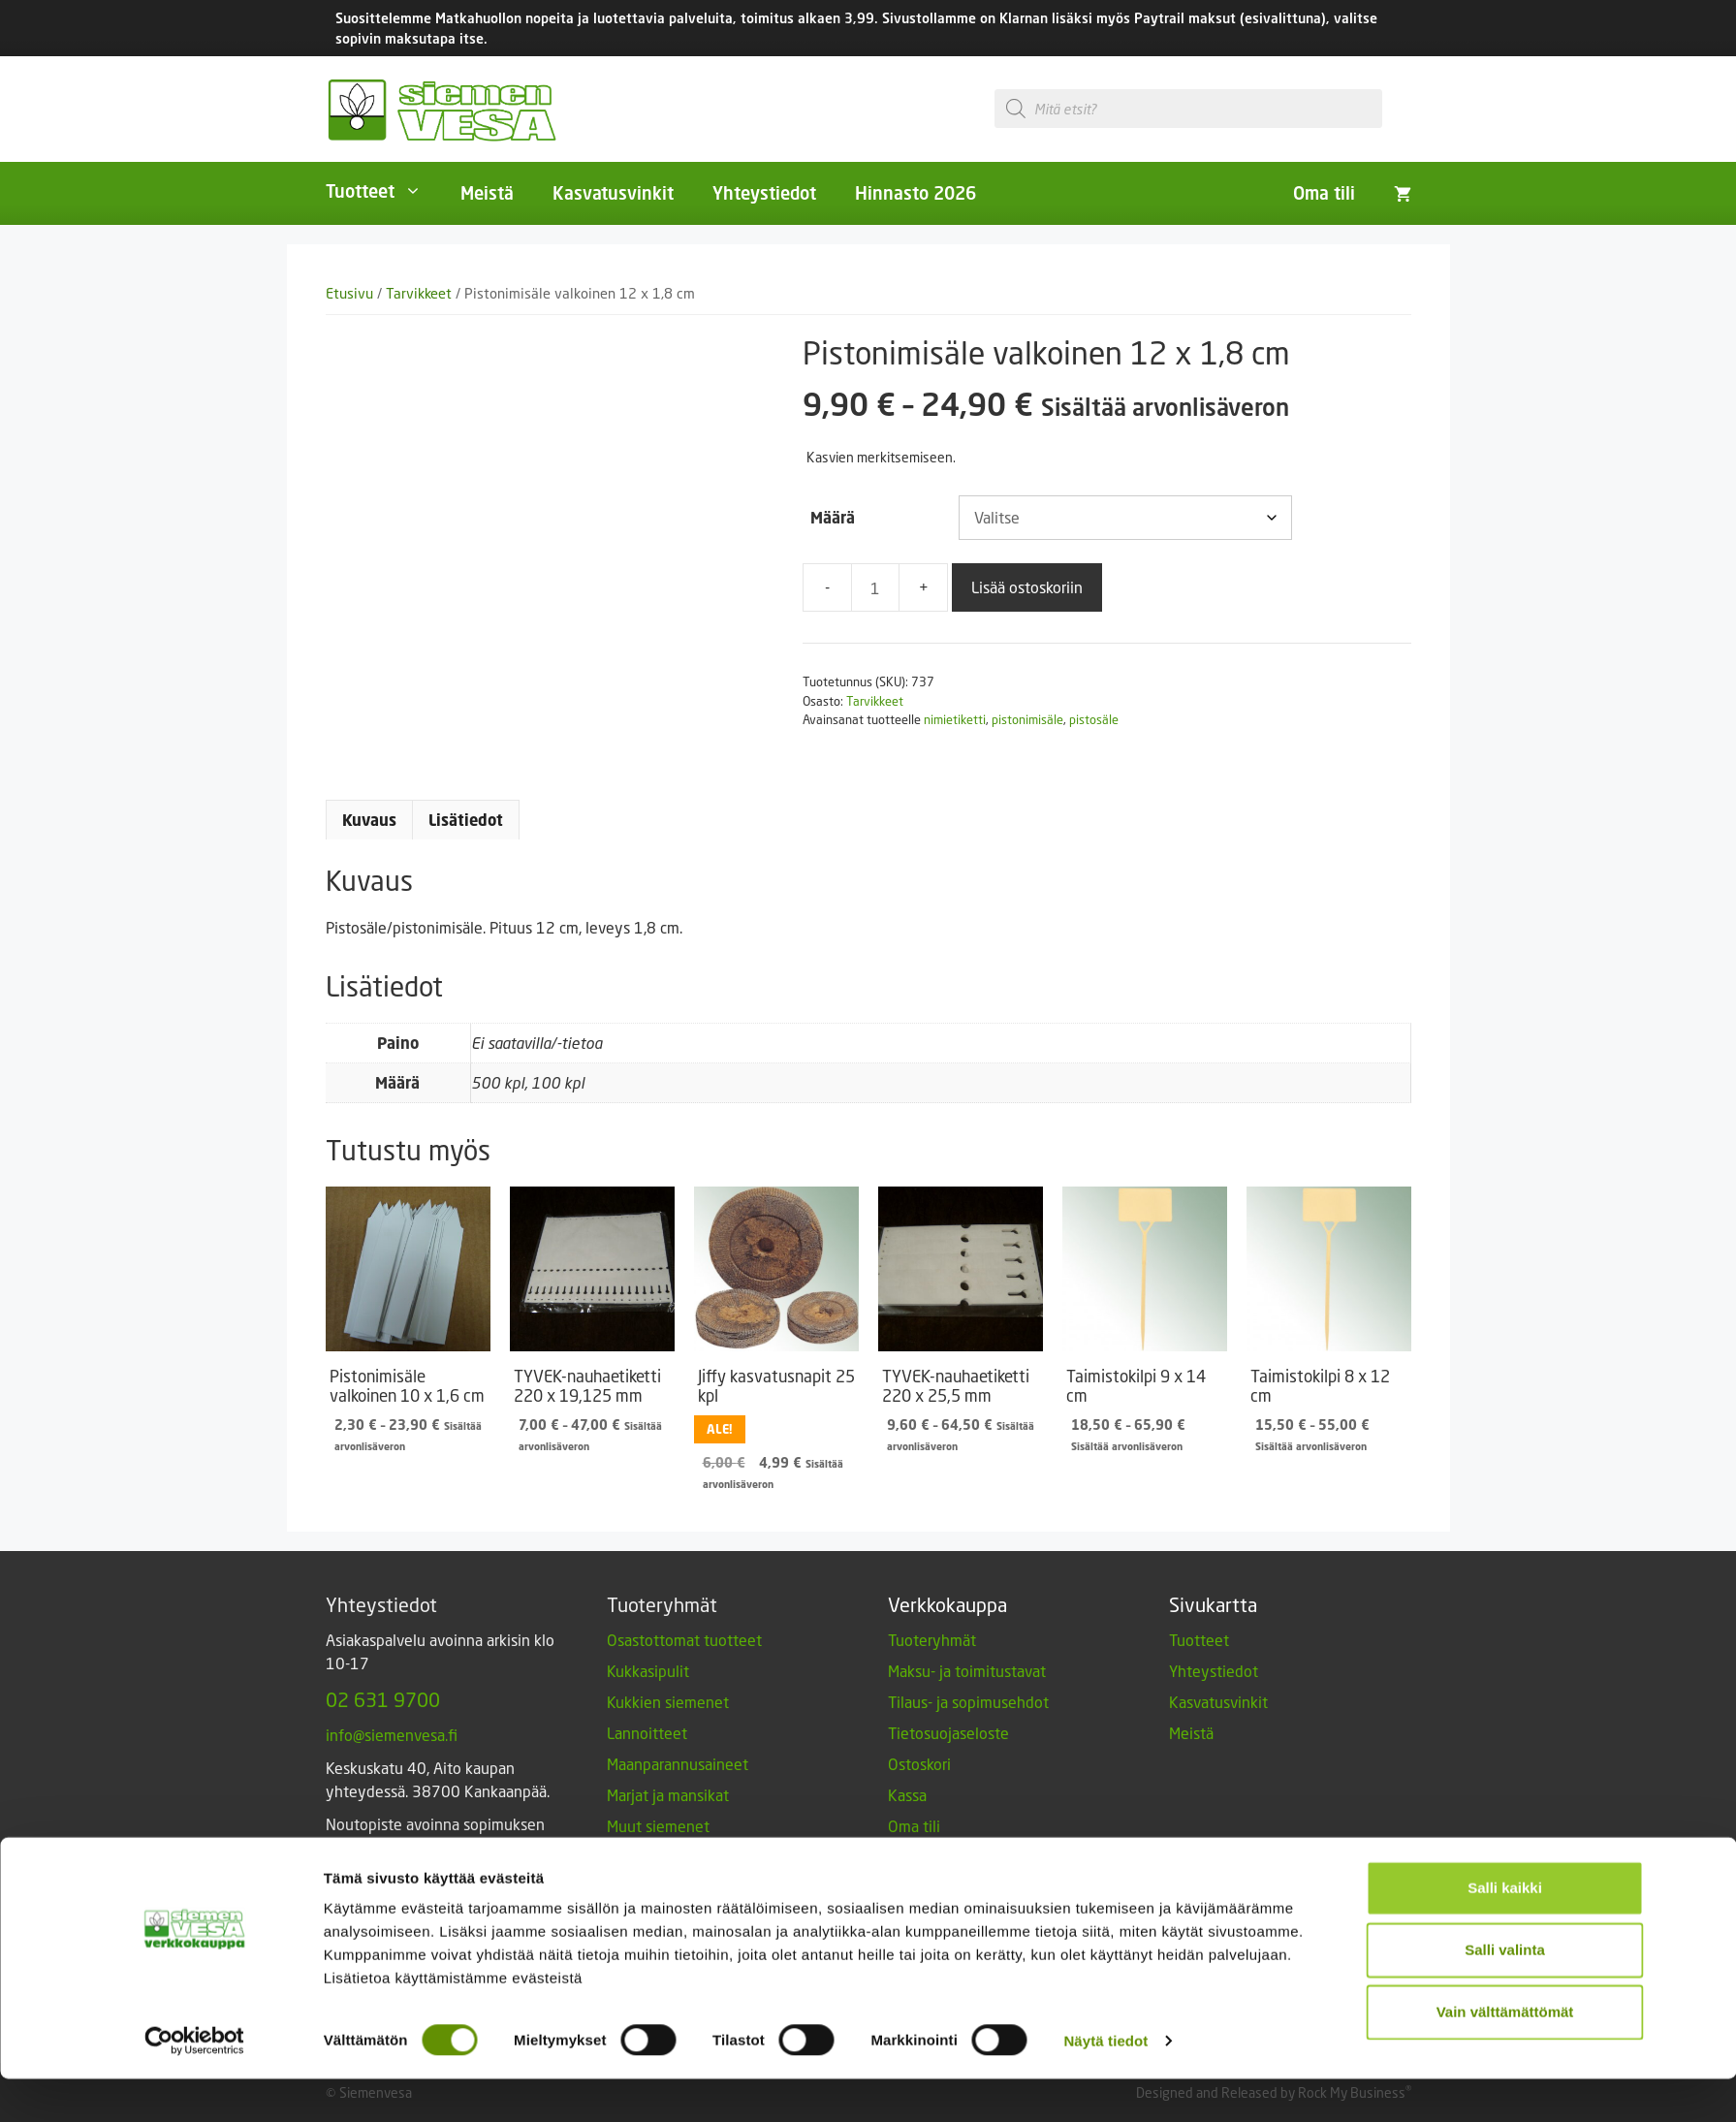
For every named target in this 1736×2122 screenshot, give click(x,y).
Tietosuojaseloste (948, 1733)
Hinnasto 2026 (915, 193)
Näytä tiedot (1105, 2083)
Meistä (487, 193)
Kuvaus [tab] (369, 820)
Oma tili (1324, 193)
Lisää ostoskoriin (1027, 587)
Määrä (832, 517)
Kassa (907, 1795)
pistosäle (1094, 719)
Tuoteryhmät (932, 1640)
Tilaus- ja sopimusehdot (968, 1702)
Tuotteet (383, 191)
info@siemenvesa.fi (392, 1735)
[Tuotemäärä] (875, 587)
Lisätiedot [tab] (465, 820)
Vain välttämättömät (1505, 2054)
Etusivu (349, 293)
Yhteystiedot (764, 193)
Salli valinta (1505, 1992)
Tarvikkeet (419, 293)
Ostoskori (919, 1764)
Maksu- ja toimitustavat (967, 1671)
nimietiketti (955, 719)
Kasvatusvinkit (613, 193)
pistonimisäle (1027, 719)
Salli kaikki (1505, 1930)
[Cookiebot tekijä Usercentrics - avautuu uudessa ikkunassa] (194, 2084)
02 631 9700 (383, 1699)
